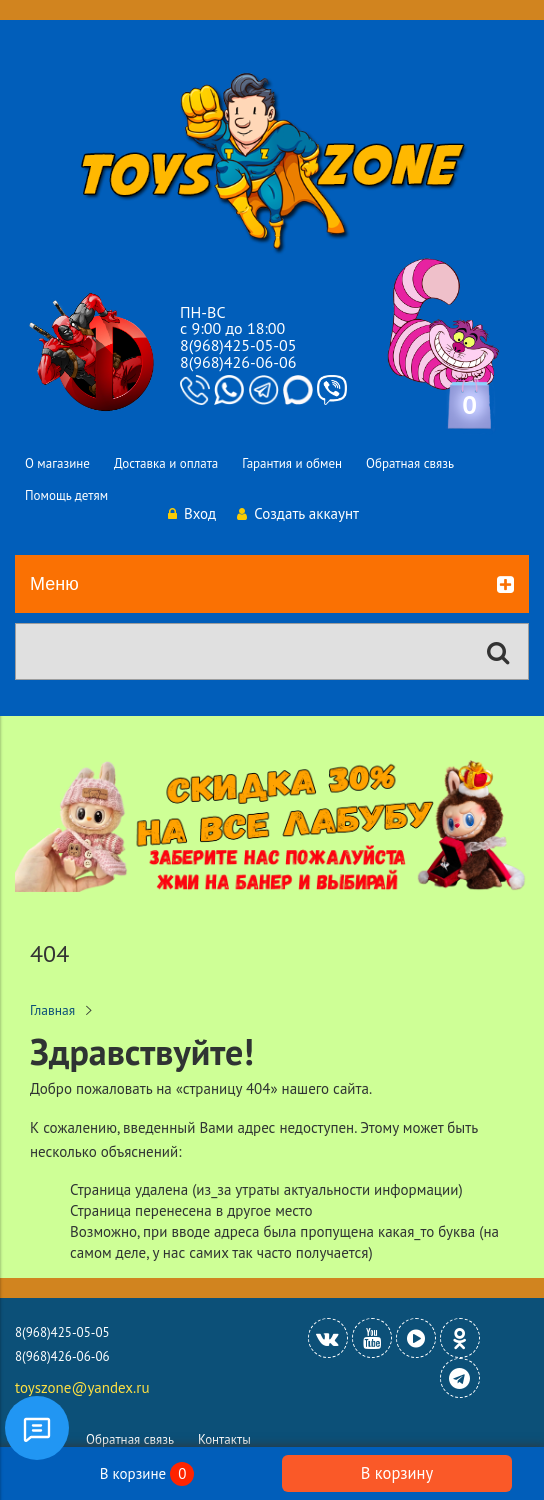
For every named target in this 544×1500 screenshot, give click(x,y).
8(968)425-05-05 (238, 345)
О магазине (57, 463)
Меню (272, 585)
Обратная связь (410, 463)
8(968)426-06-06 (238, 362)
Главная (52, 1010)
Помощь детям (66, 495)
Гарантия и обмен (292, 463)
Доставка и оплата (166, 463)
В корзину (397, 1473)
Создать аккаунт (298, 513)
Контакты (224, 1439)
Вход (192, 513)
